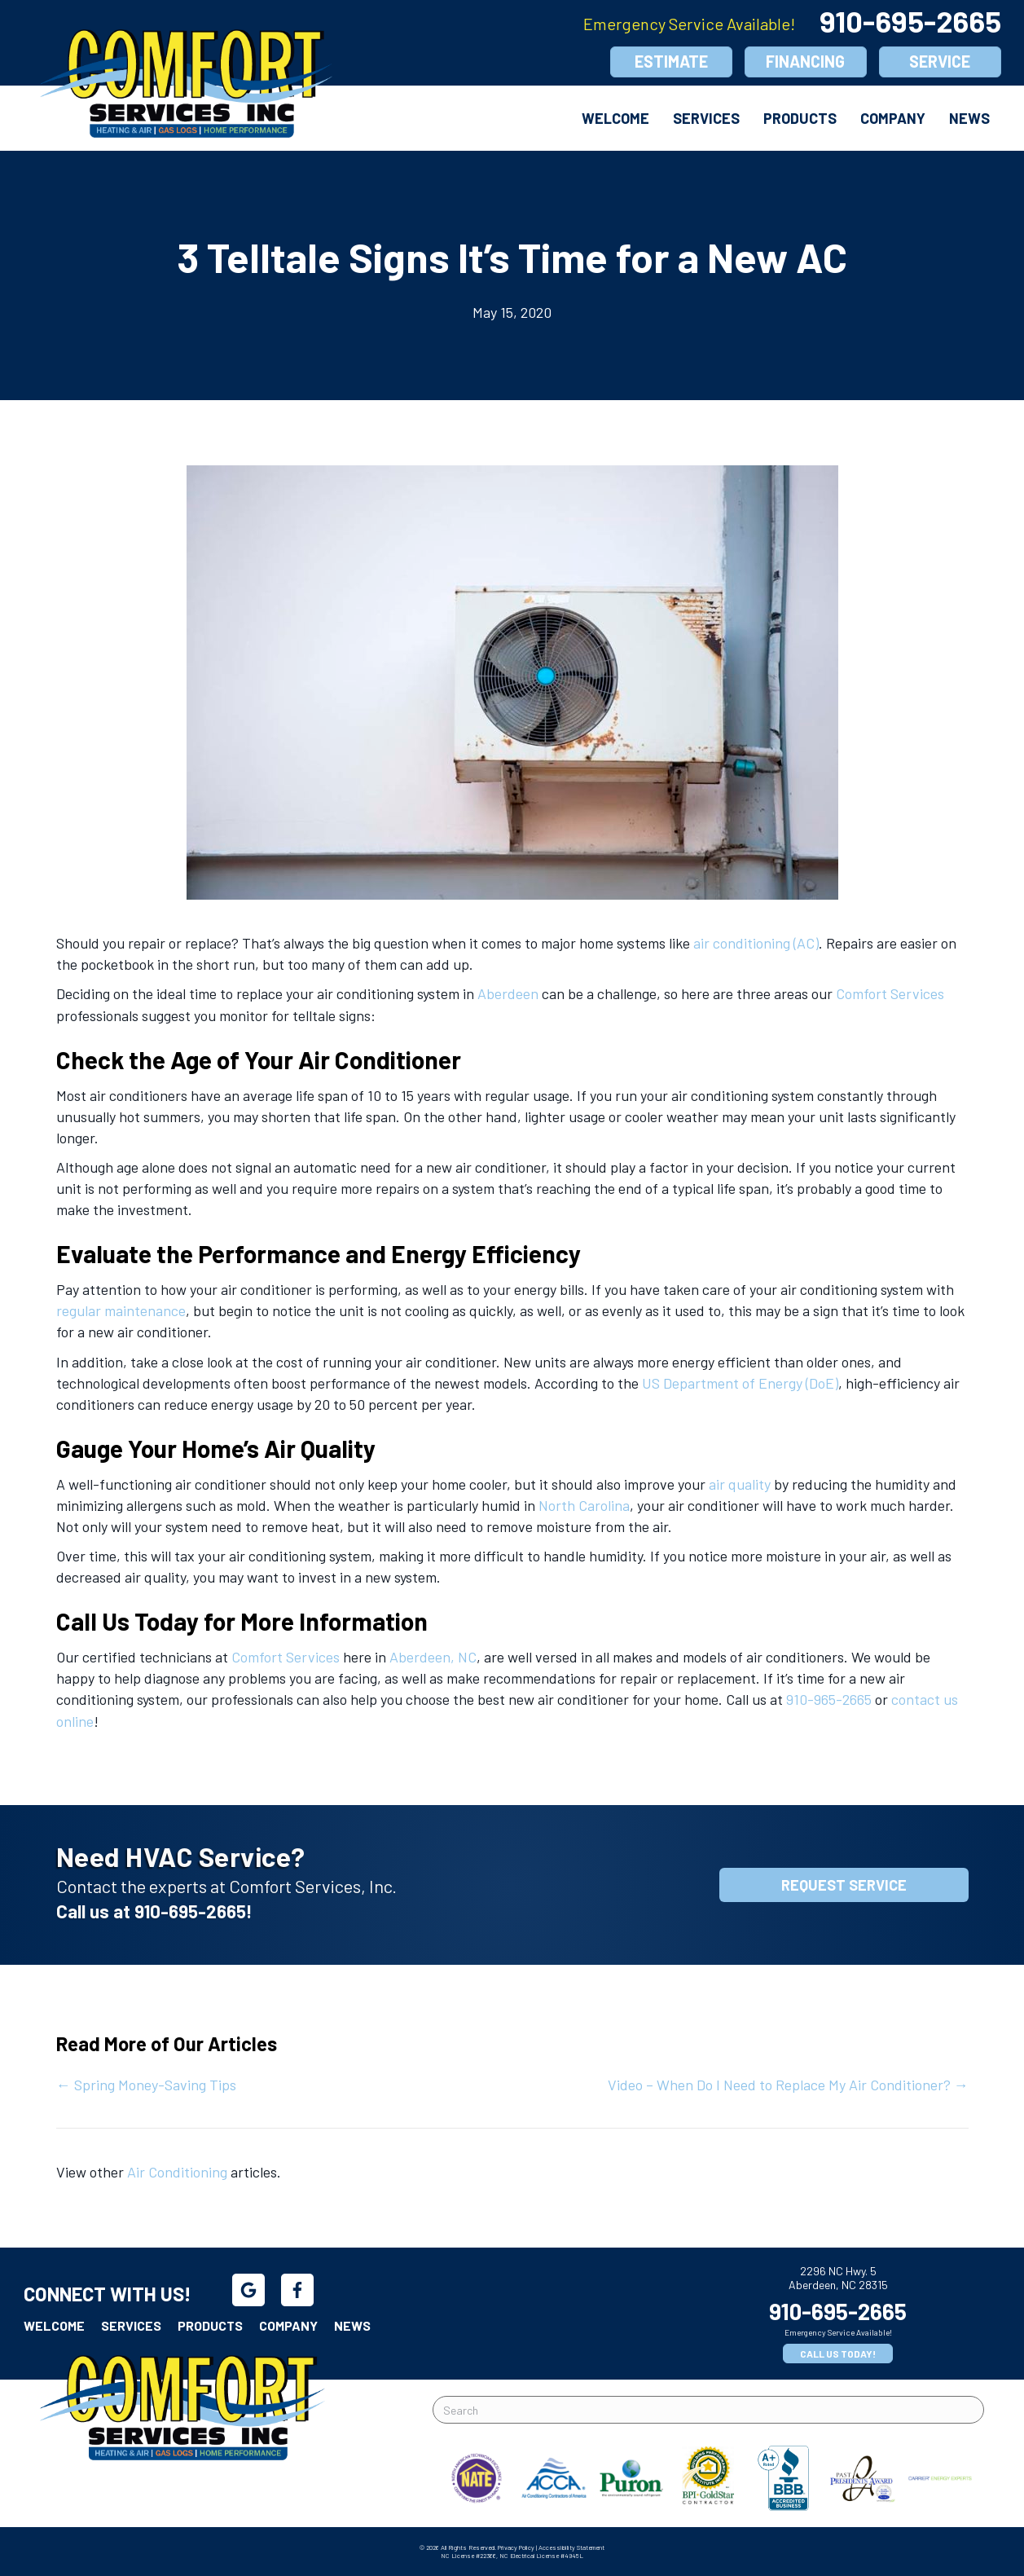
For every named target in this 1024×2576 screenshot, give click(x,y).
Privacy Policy (516, 2547)
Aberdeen (507, 993)
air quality (740, 1484)
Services (706, 118)
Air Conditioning (177, 2172)
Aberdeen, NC (433, 1657)
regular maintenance (121, 1310)
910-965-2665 (829, 1699)
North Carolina (584, 1505)
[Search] (709, 2410)
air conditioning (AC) (756, 943)
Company (892, 118)
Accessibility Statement (571, 2547)
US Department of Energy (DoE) (740, 1383)
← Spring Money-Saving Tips (146, 2085)
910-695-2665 (910, 20)
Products (800, 118)
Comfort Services (890, 993)
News (969, 118)
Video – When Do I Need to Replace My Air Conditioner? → (788, 2085)
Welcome (615, 118)
